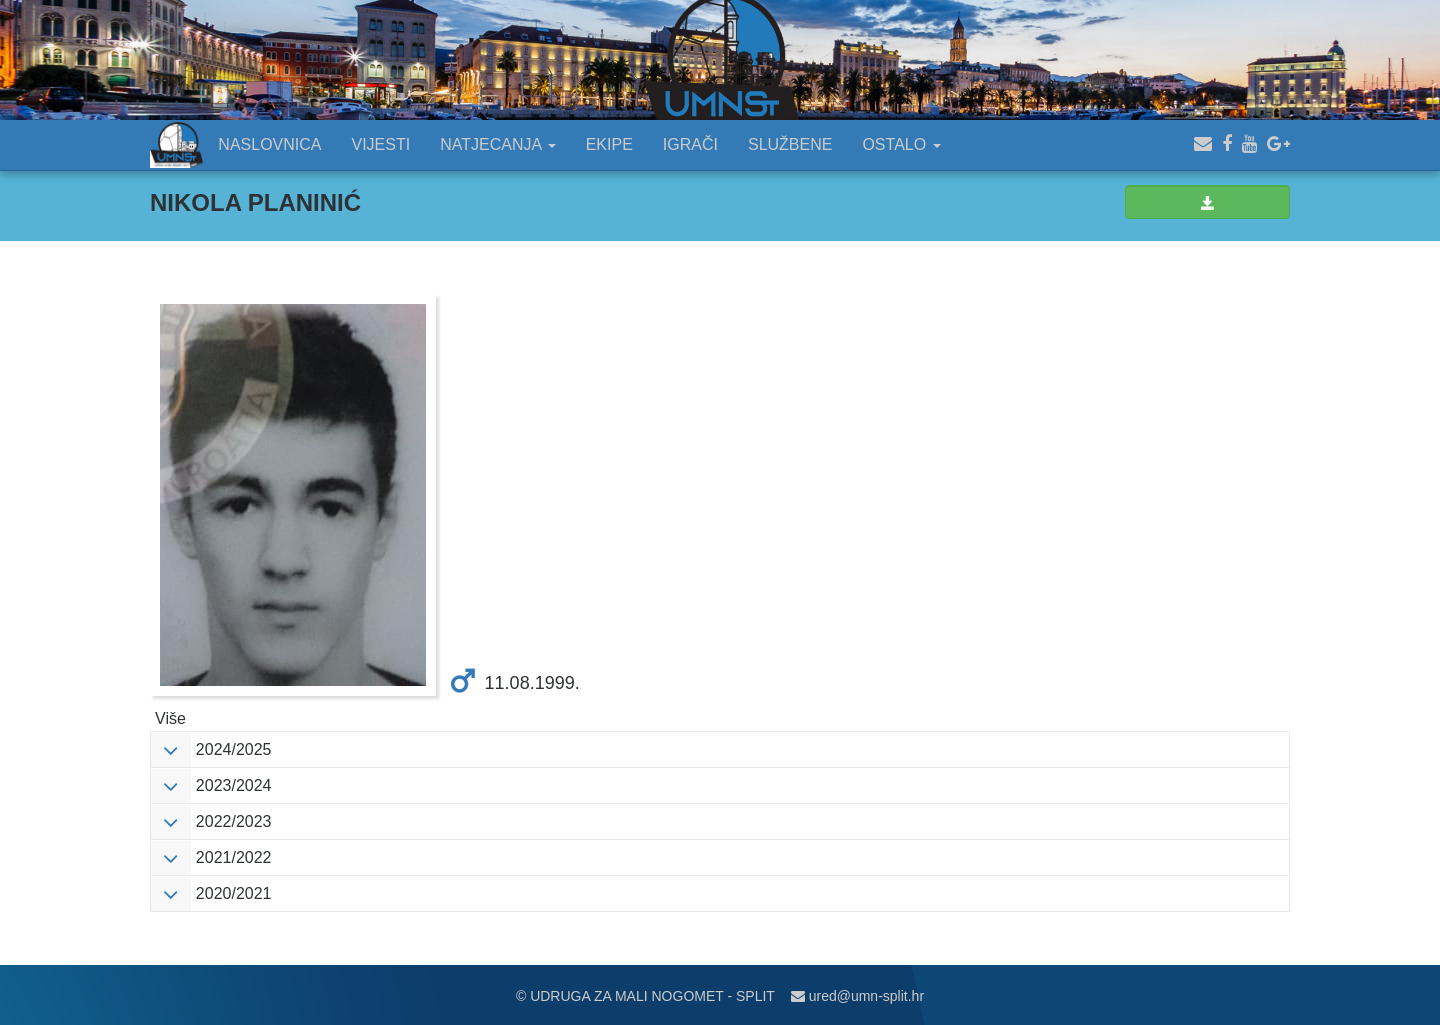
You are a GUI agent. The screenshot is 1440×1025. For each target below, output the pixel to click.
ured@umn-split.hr (857, 996)
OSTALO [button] (901, 144)
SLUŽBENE (790, 144)
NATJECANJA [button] (498, 144)
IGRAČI (690, 144)
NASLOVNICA (269, 144)
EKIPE (609, 144)
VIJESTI (381, 144)
